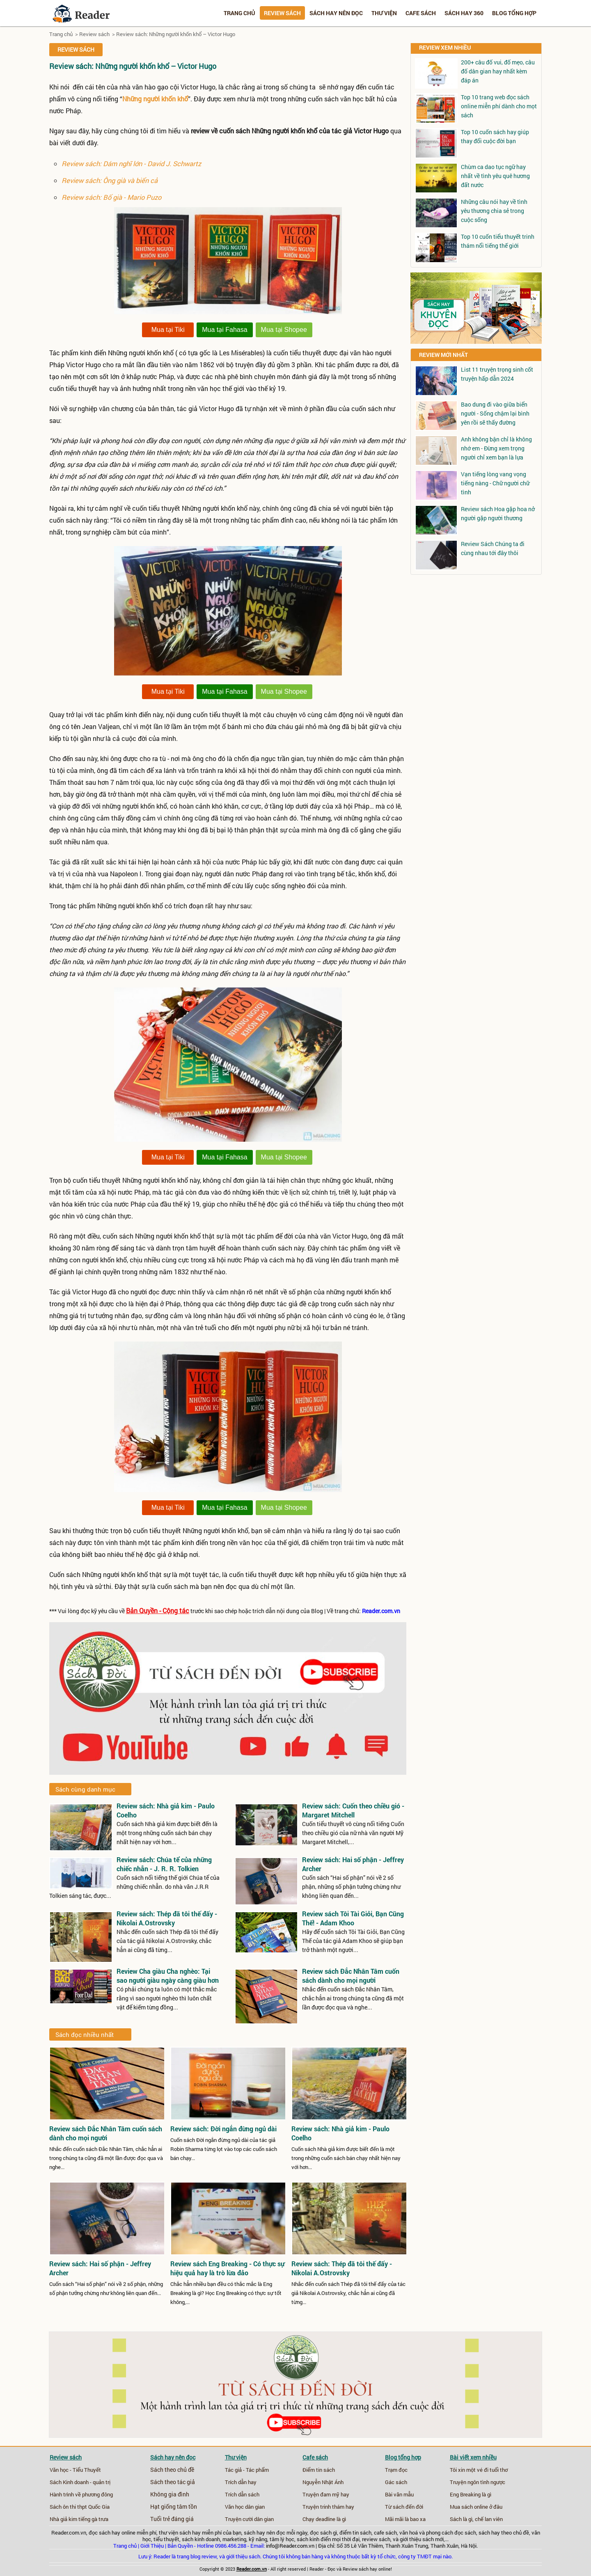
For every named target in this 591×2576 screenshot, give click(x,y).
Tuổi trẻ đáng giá (172, 2519)
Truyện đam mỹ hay (325, 2494)
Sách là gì (461, 2519)
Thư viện (384, 13)
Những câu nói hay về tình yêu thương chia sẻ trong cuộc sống (494, 211)
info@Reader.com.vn (290, 2545)
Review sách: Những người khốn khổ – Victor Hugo (175, 34)
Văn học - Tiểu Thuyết (75, 2469)
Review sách (282, 13)
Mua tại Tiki (168, 329)
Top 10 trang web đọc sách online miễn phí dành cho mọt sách (499, 106)
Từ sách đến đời (404, 2506)
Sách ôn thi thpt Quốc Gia (80, 2506)
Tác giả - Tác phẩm (247, 2469)
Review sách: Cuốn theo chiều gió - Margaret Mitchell (353, 1810)
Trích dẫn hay (241, 2482)
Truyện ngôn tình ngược (477, 2482)
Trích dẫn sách (242, 2494)
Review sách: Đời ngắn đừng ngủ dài (223, 2129)
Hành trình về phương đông (81, 2494)
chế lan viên (489, 2519)
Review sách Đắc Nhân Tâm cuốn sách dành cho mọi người (350, 1975)
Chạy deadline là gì (324, 2519)
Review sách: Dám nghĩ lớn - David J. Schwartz (131, 163)
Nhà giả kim (63, 2519)
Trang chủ (239, 13)
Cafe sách (420, 13)
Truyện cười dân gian (249, 2519)
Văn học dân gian (245, 2506)
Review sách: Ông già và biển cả (110, 180)
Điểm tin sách (318, 2469)
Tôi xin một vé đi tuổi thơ (479, 2469)
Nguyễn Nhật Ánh (323, 2482)
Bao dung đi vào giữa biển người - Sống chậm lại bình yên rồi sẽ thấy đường (495, 413)
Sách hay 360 (463, 13)
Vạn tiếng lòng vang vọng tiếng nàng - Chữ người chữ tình (495, 483)
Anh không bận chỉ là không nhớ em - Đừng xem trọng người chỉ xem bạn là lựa (496, 448)
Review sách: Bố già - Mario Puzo (111, 197)
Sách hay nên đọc (336, 13)
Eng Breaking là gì (470, 2494)
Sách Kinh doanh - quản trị (80, 2482)
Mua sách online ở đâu (476, 2506)
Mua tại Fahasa (224, 329)
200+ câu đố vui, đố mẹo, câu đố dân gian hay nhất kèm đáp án (498, 71)
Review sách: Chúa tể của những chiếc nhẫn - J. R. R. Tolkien (164, 1864)
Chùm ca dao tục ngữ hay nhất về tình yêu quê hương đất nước (495, 176)
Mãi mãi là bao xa (405, 2519)
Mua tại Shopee (284, 329)
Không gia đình (169, 2494)
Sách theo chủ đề (172, 2469)
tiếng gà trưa (93, 2519)
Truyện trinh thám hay (328, 2506)
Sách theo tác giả (172, 2482)
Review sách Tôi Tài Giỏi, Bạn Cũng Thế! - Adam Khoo (353, 1918)
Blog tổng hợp (514, 13)
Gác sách (396, 2482)
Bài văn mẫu (399, 2494)
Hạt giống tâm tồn (173, 2506)
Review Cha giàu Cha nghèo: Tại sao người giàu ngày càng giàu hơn (168, 1975)
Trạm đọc (396, 2469)
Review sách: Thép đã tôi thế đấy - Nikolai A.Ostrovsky (167, 1918)
